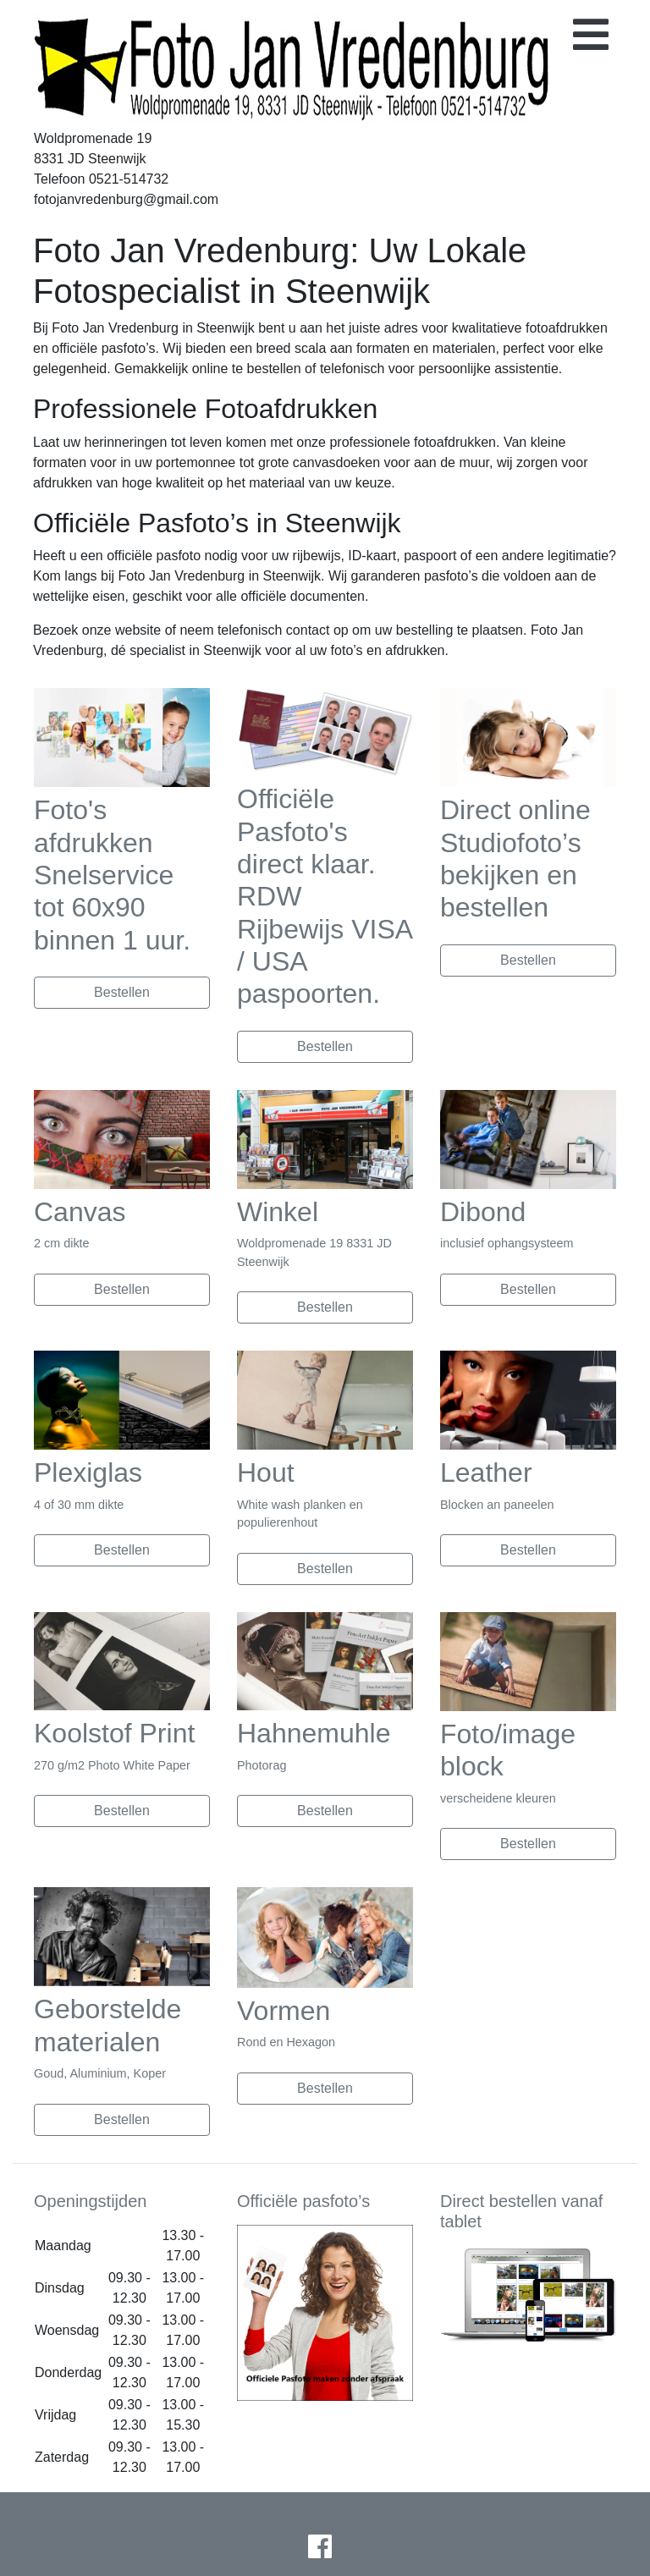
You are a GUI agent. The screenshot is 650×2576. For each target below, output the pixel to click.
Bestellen (122, 992)
